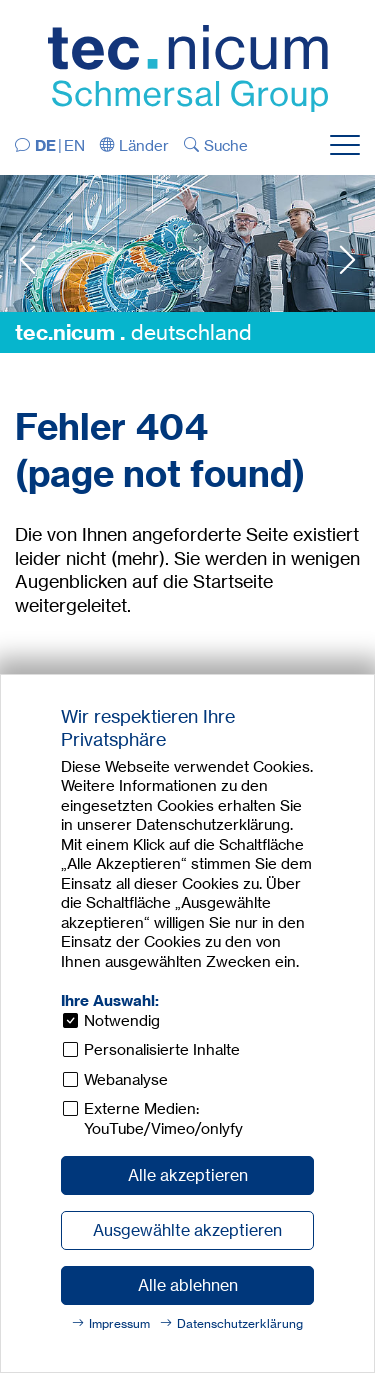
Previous (27, 259)
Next (347, 259)
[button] (135, 145)
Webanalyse (126, 1079)
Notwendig (122, 1020)
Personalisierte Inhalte (162, 1049)
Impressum (119, 1323)
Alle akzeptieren (188, 1175)
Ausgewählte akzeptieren (187, 1230)
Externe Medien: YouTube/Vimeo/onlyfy (163, 1118)
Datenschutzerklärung (240, 1323)
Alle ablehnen (188, 1285)
